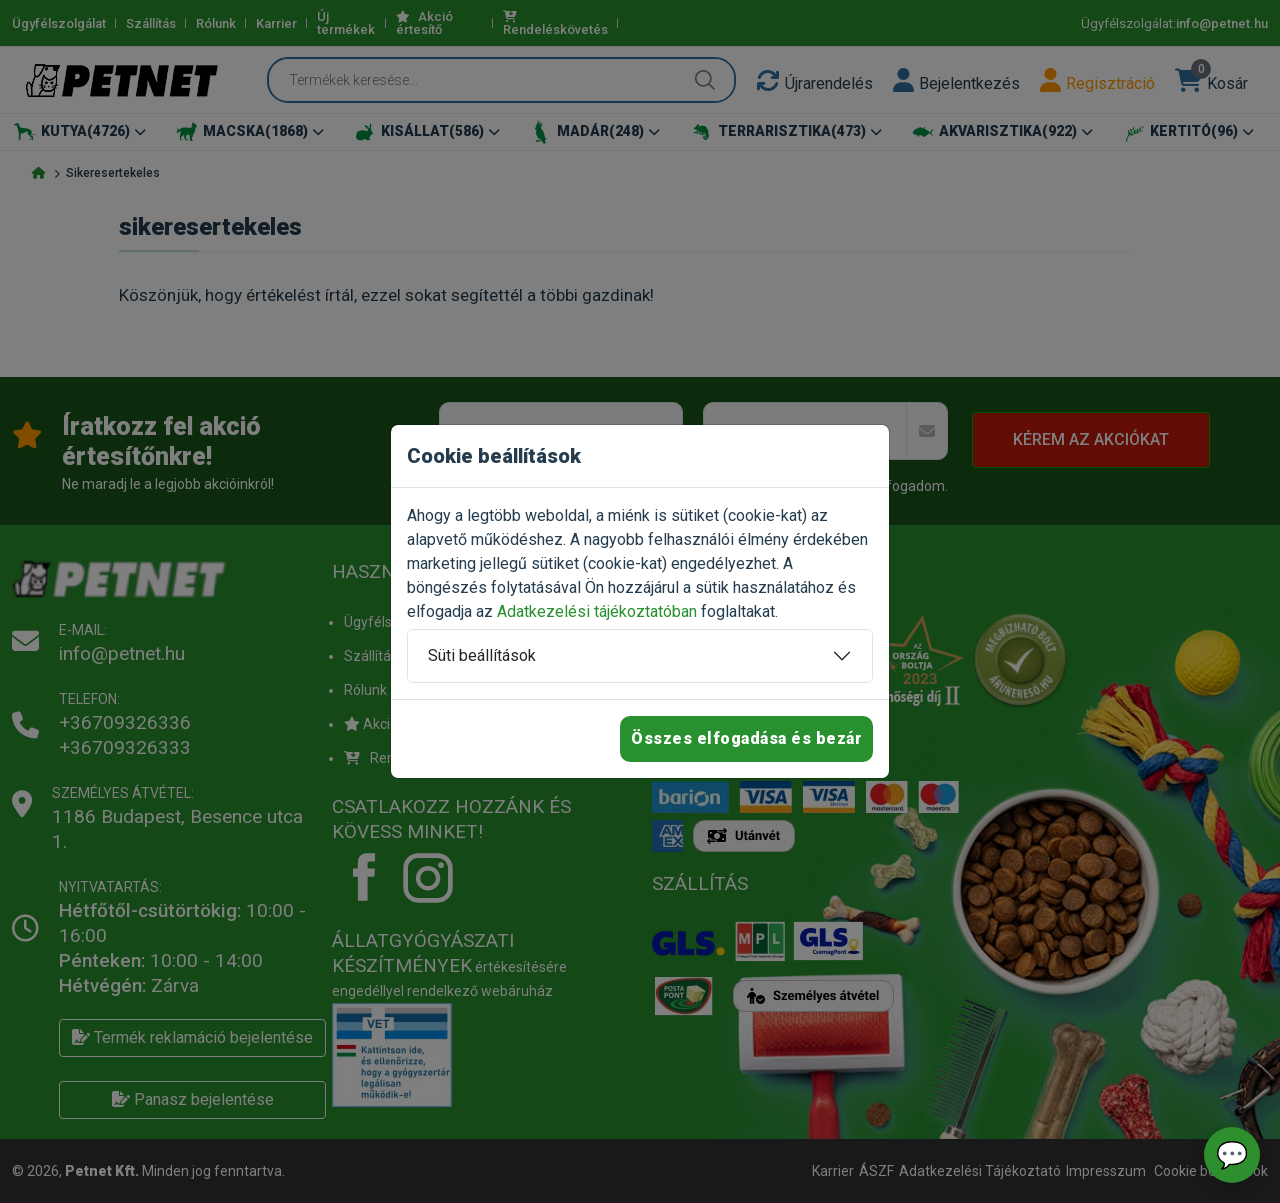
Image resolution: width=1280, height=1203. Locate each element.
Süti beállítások (482, 655)
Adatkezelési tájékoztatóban (597, 611)
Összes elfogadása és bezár (746, 738)
